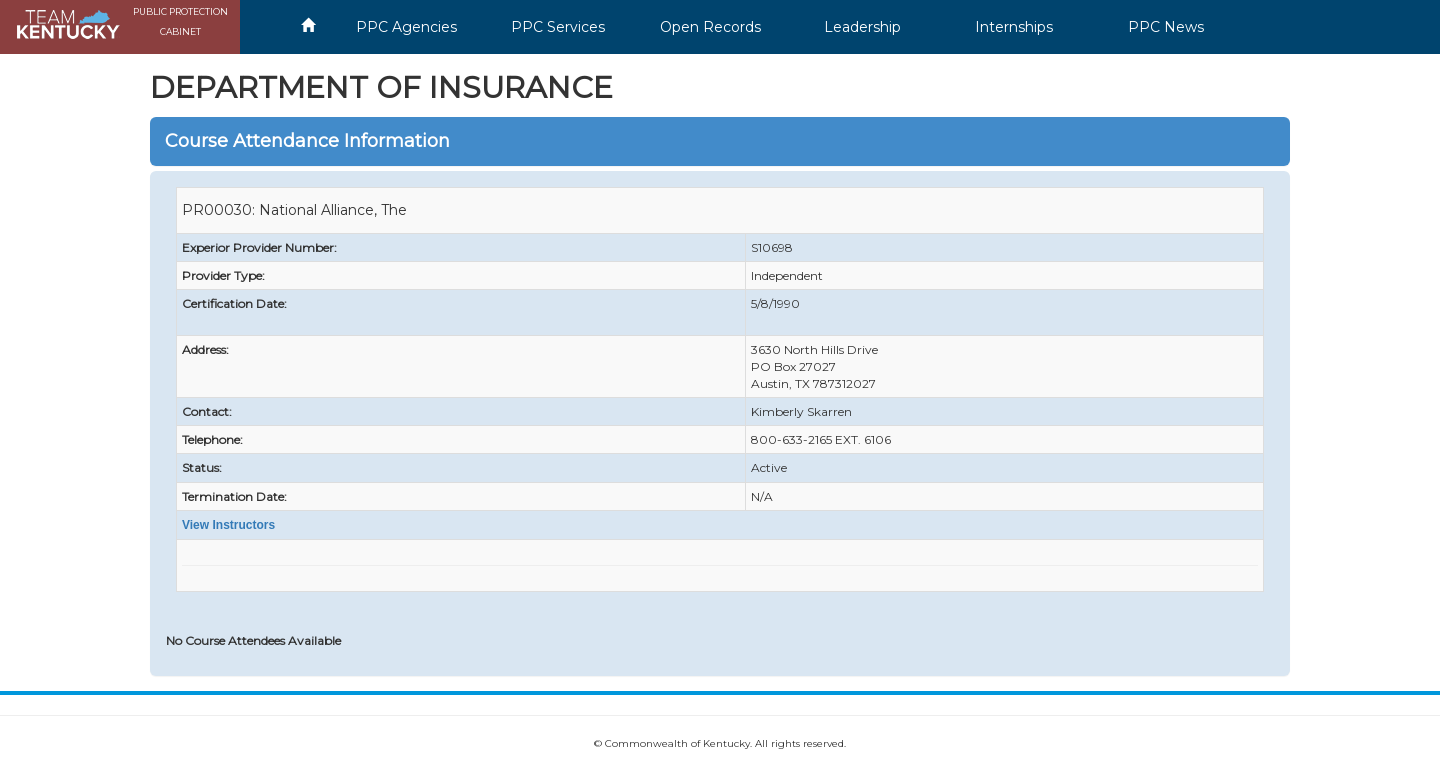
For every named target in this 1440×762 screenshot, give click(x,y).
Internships (1014, 27)
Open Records (710, 27)
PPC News (1166, 27)
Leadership (862, 27)
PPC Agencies (406, 27)
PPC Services (558, 27)
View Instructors (228, 525)
